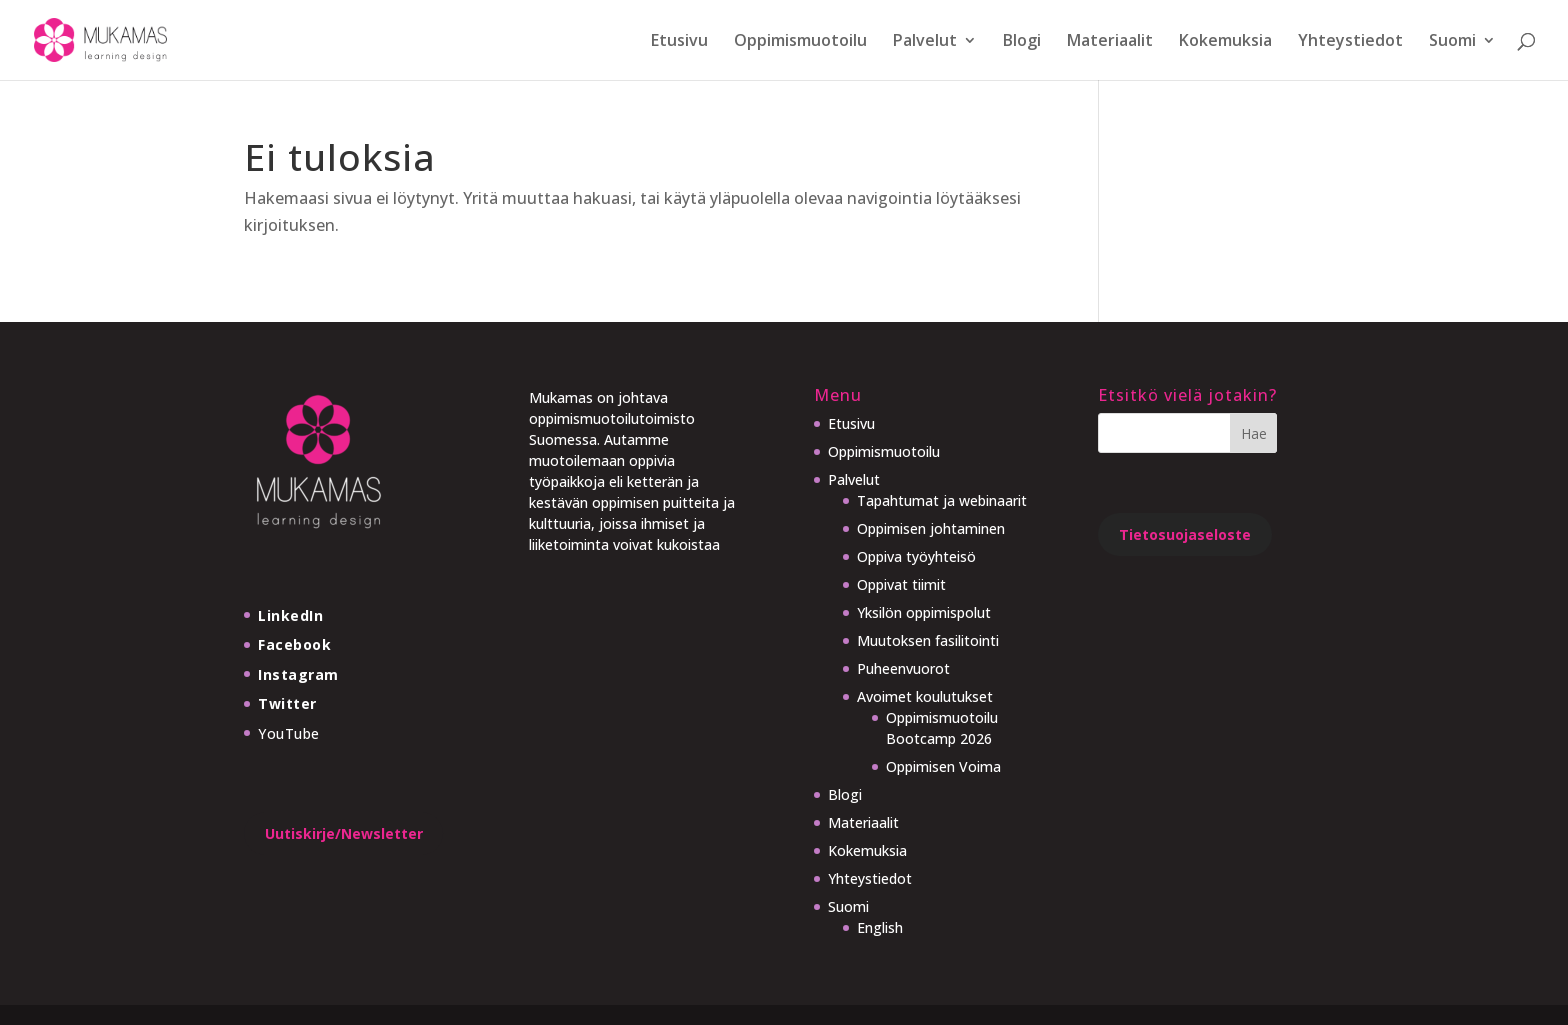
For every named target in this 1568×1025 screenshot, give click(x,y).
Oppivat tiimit (901, 584)
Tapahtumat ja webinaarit (942, 500)
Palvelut (925, 42)
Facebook (294, 644)
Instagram (298, 674)
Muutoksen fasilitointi (928, 640)
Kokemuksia (1225, 42)
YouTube (289, 733)
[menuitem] (1462, 56)
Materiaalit (1110, 42)
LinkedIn (290, 615)
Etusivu (679, 42)
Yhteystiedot (1350, 42)
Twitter (287, 703)
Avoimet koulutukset (925, 696)
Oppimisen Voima (943, 766)
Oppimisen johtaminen (931, 528)
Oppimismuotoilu (800, 42)
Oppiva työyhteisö (916, 556)
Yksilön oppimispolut (924, 612)
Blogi (1022, 42)
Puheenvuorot (903, 668)
